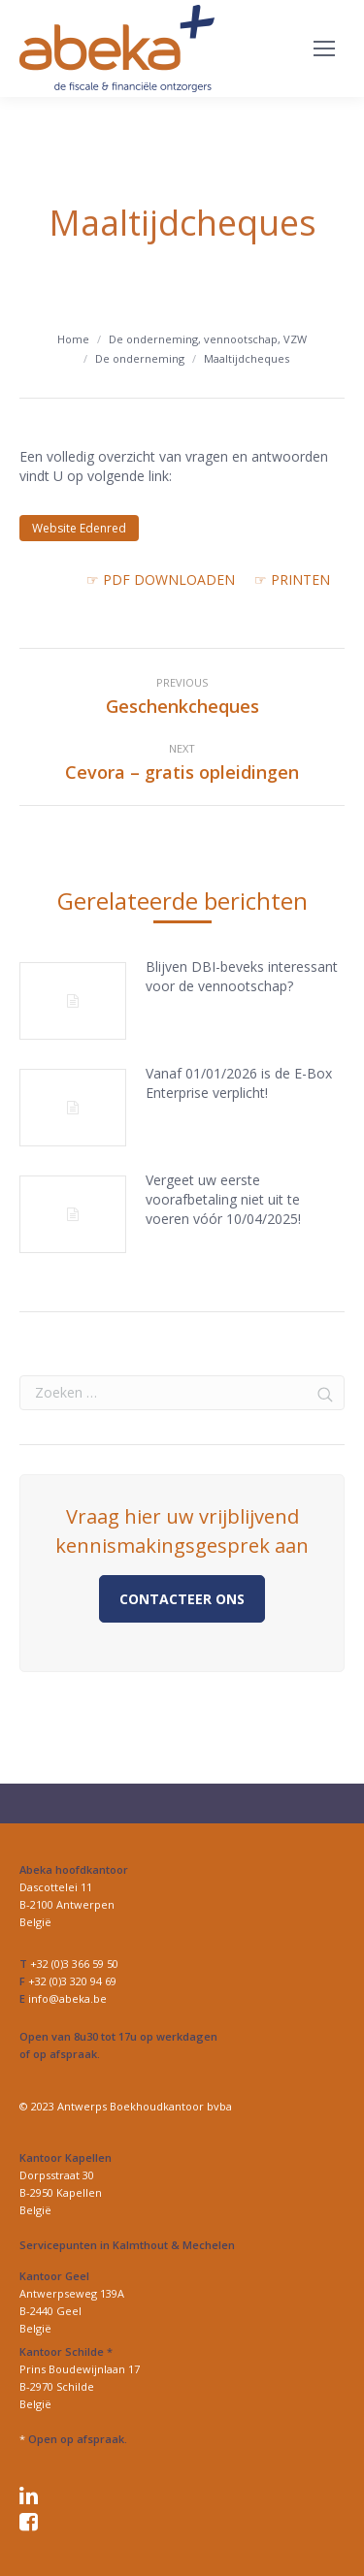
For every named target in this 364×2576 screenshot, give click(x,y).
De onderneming (139, 358)
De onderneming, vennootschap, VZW (208, 339)
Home (73, 339)
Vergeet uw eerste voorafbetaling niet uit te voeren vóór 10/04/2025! (223, 1199)
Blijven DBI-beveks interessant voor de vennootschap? (242, 976)
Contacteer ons (182, 1599)
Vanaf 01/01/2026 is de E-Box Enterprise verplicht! (239, 1083)
